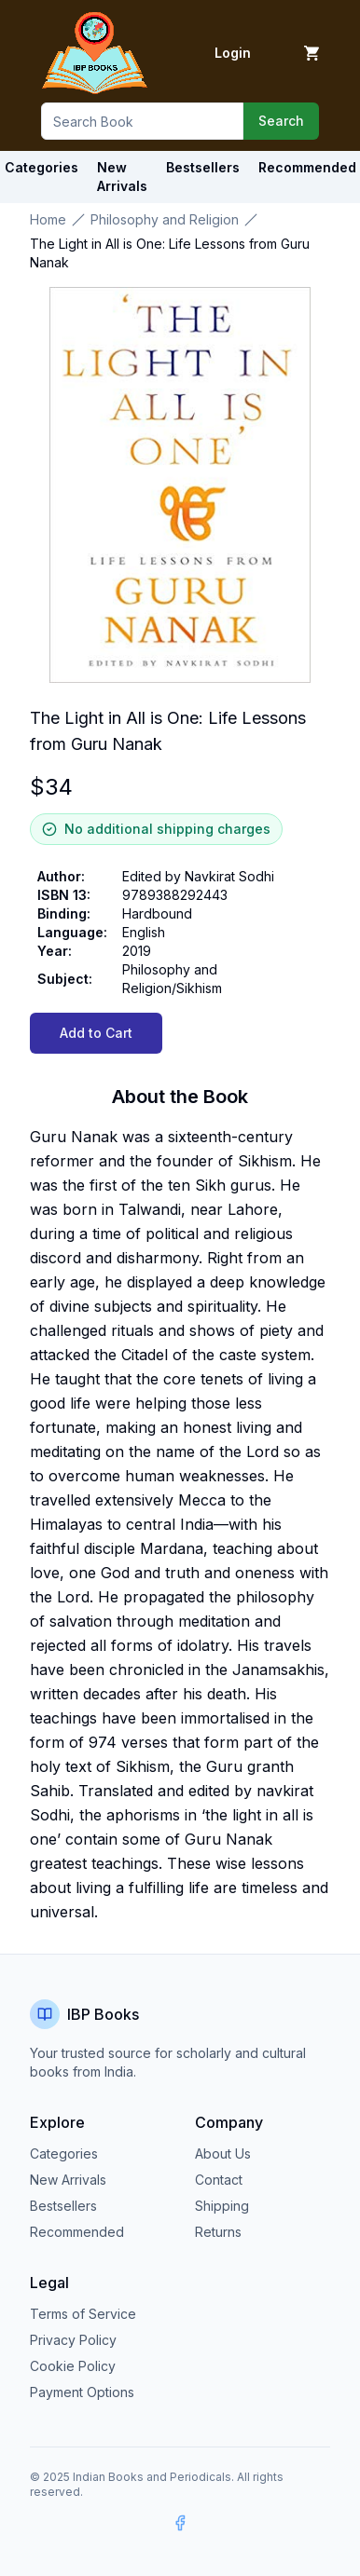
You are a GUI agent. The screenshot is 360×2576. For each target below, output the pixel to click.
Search (281, 121)
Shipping (222, 2206)
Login (233, 53)
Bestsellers (63, 2206)
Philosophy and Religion (164, 219)
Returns (218, 2232)
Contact (218, 2180)
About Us (223, 2153)
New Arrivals (68, 2180)
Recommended (77, 2232)
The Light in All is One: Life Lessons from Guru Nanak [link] (170, 253)
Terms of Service (83, 2314)
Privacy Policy (73, 2340)
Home (48, 219)
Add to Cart (96, 1033)
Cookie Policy (73, 2366)
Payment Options (82, 2392)
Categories (41, 167)
